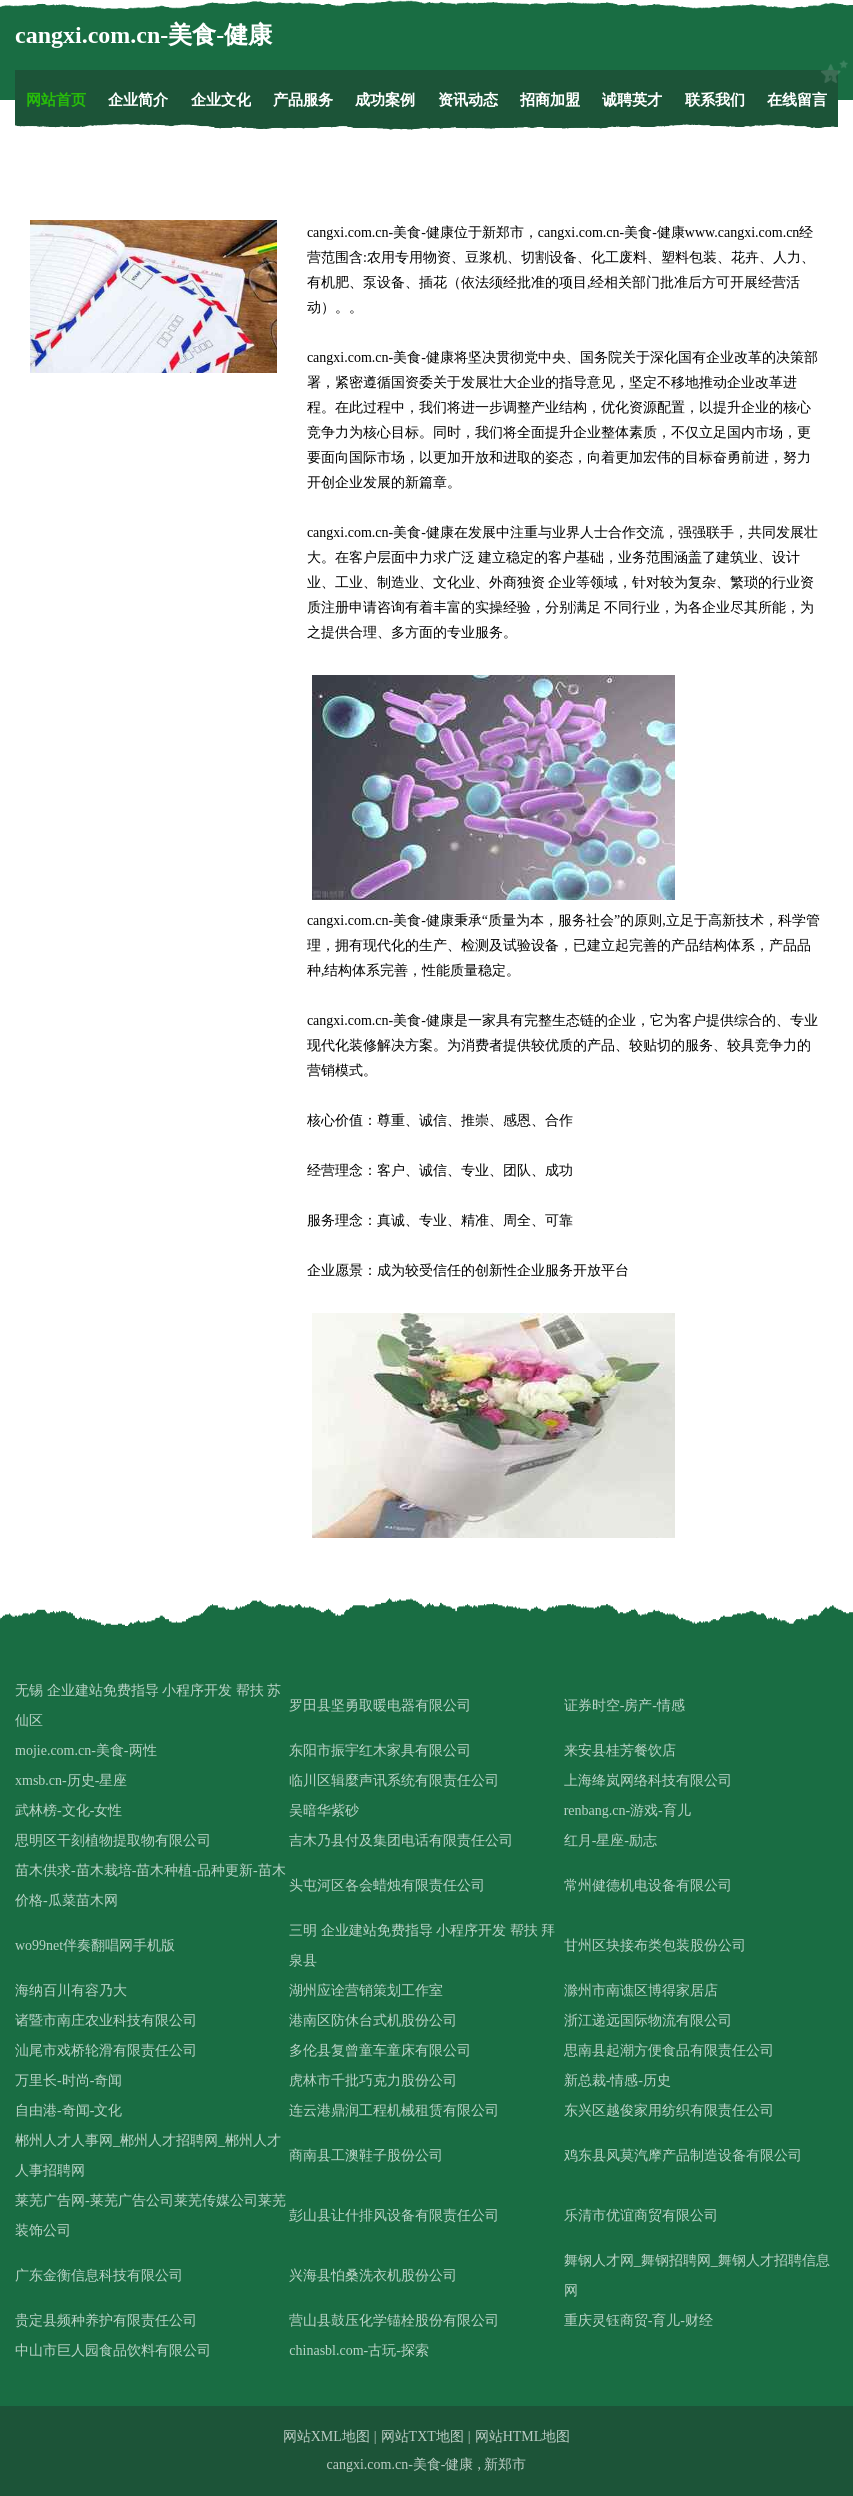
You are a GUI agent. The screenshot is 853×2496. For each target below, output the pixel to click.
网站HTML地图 (523, 2436)
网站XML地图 (326, 2436)
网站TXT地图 (422, 2436)
